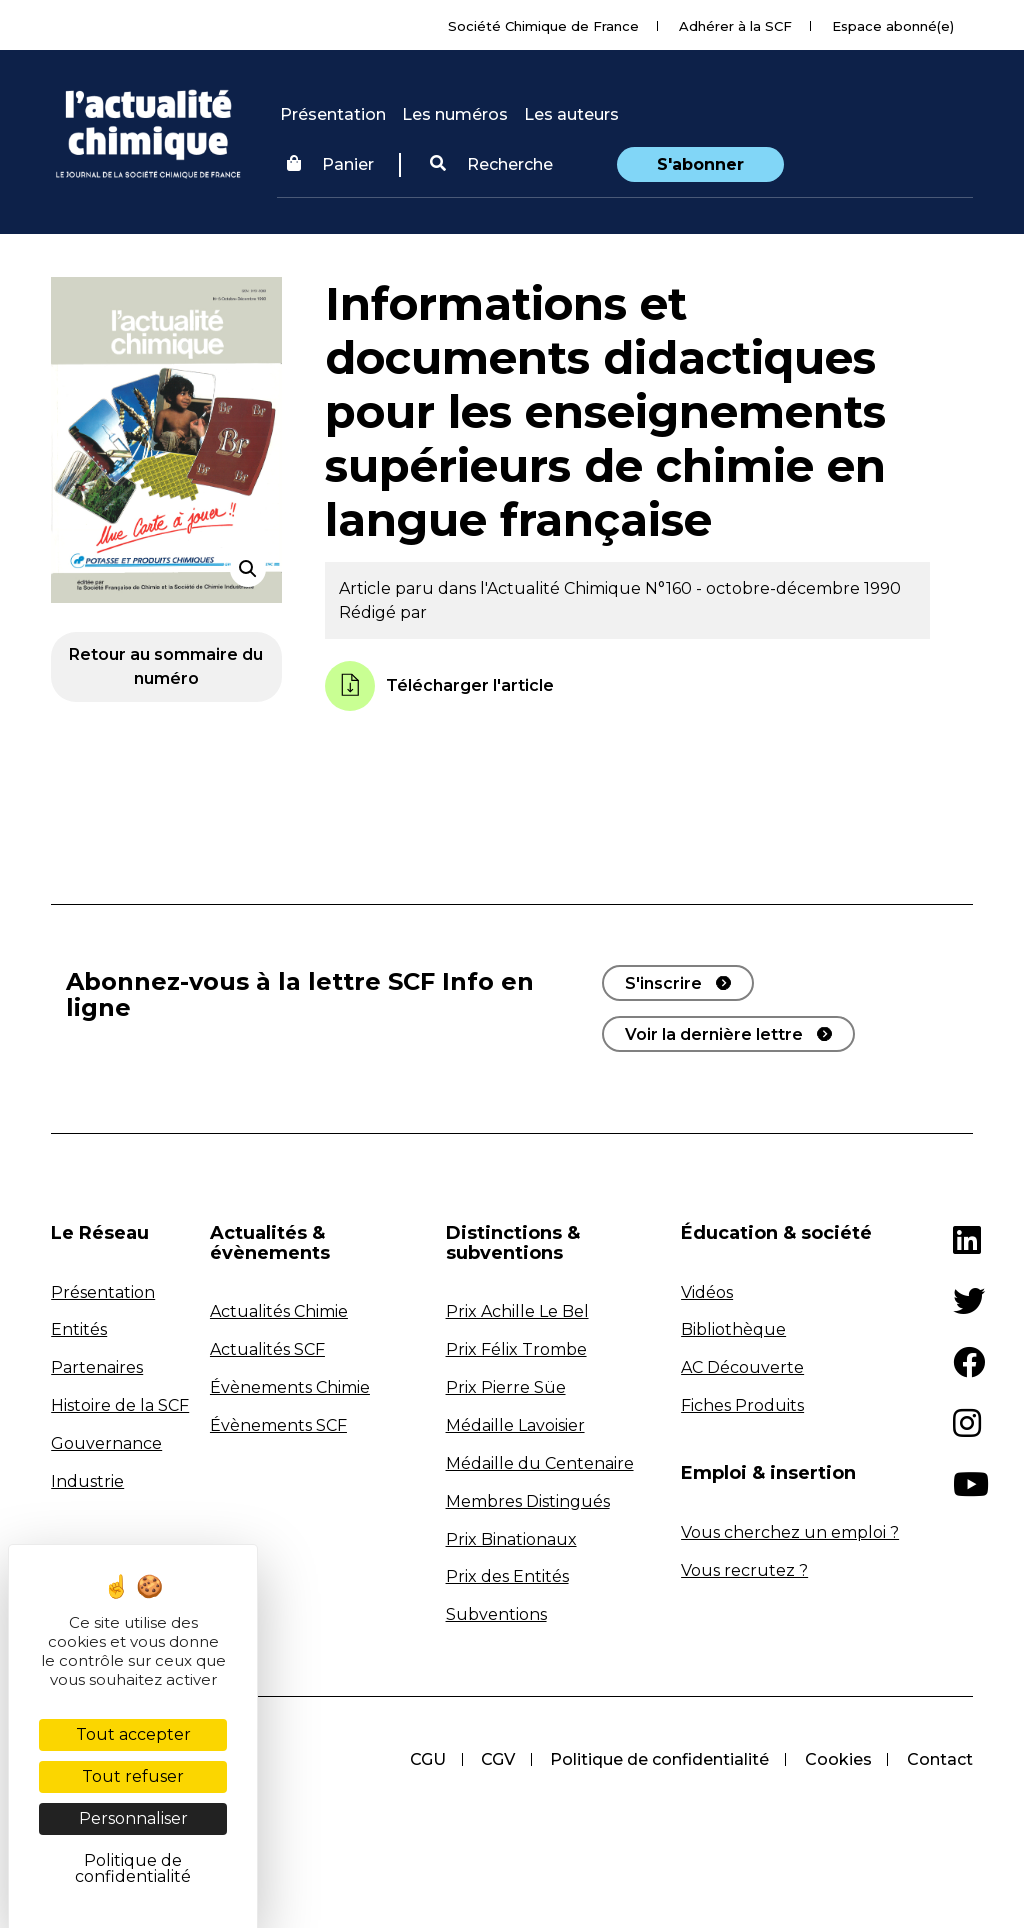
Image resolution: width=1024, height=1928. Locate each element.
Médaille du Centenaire (540, 1463)
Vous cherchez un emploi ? (790, 1532)
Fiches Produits (742, 1405)
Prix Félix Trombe (516, 1349)
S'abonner (700, 164)
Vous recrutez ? (744, 1570)
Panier (330, 164)
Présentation (333, 114)
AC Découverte (742, 1367)
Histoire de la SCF (120, 1405)
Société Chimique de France (543, 26)
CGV (496, 1759)
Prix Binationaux (511, 1539)
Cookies (837, 1759)
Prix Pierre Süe (506, 1387)
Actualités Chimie (279, 1311)
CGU (425, 1759)
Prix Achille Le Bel (517, 1311)
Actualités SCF (267, 1349)
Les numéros (455, 114)
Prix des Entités (507, 1576)
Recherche (491, 164)
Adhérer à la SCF (735, 26)
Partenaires (97, 1367)
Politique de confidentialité (658, 1759)
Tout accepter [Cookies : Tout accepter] (133, 1734)
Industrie (87, 1481)
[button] (491, 165)
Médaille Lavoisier (515, 1425)
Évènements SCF (278, 1425)
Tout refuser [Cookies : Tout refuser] (133, 1776)
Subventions (496, 1614)
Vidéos (707, 1292)
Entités (79, 1329)
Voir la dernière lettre (714, 1034)
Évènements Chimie (290, 1387)
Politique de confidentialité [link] (133, 1868)
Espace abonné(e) (893, 26)
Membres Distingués (528, 1501)
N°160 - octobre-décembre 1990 (773, 588)
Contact (940, 1759)
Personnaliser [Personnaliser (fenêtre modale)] (133, 1818)
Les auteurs (571, 114)
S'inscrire (663, 983)
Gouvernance (106, 1443)
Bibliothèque (733, 1329)
